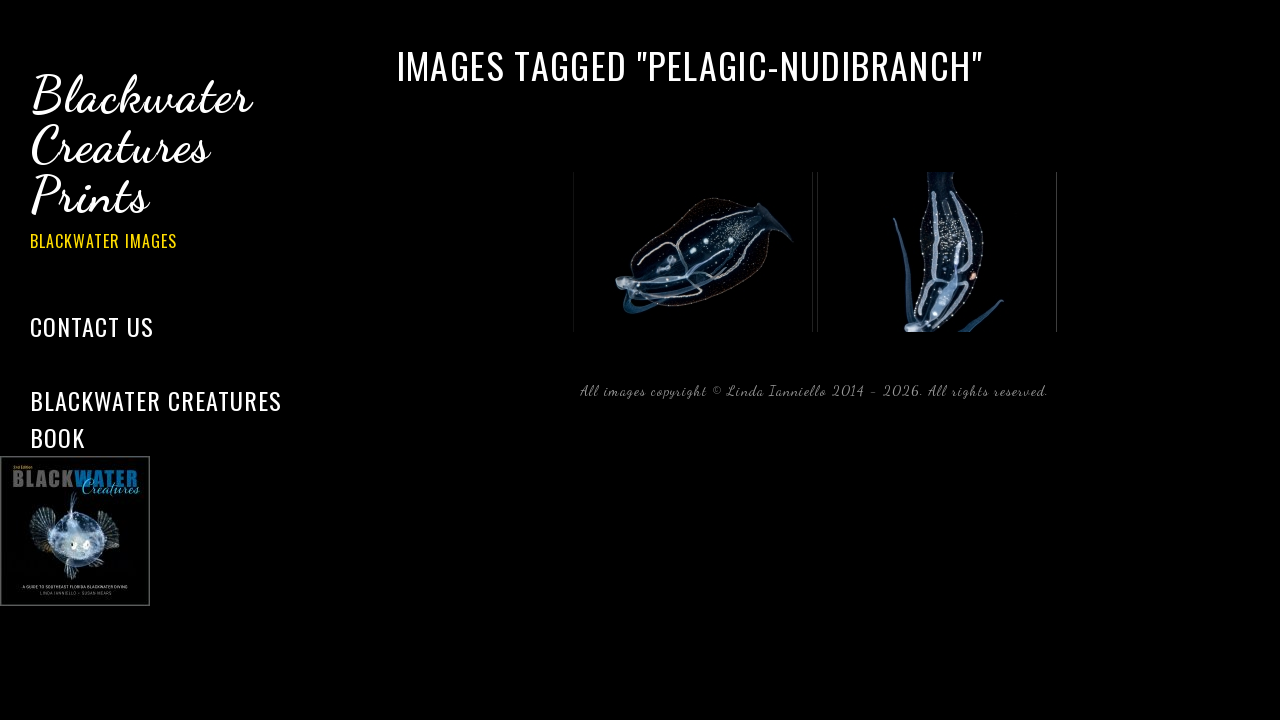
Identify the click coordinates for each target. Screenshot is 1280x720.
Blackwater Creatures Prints (170, 164)
